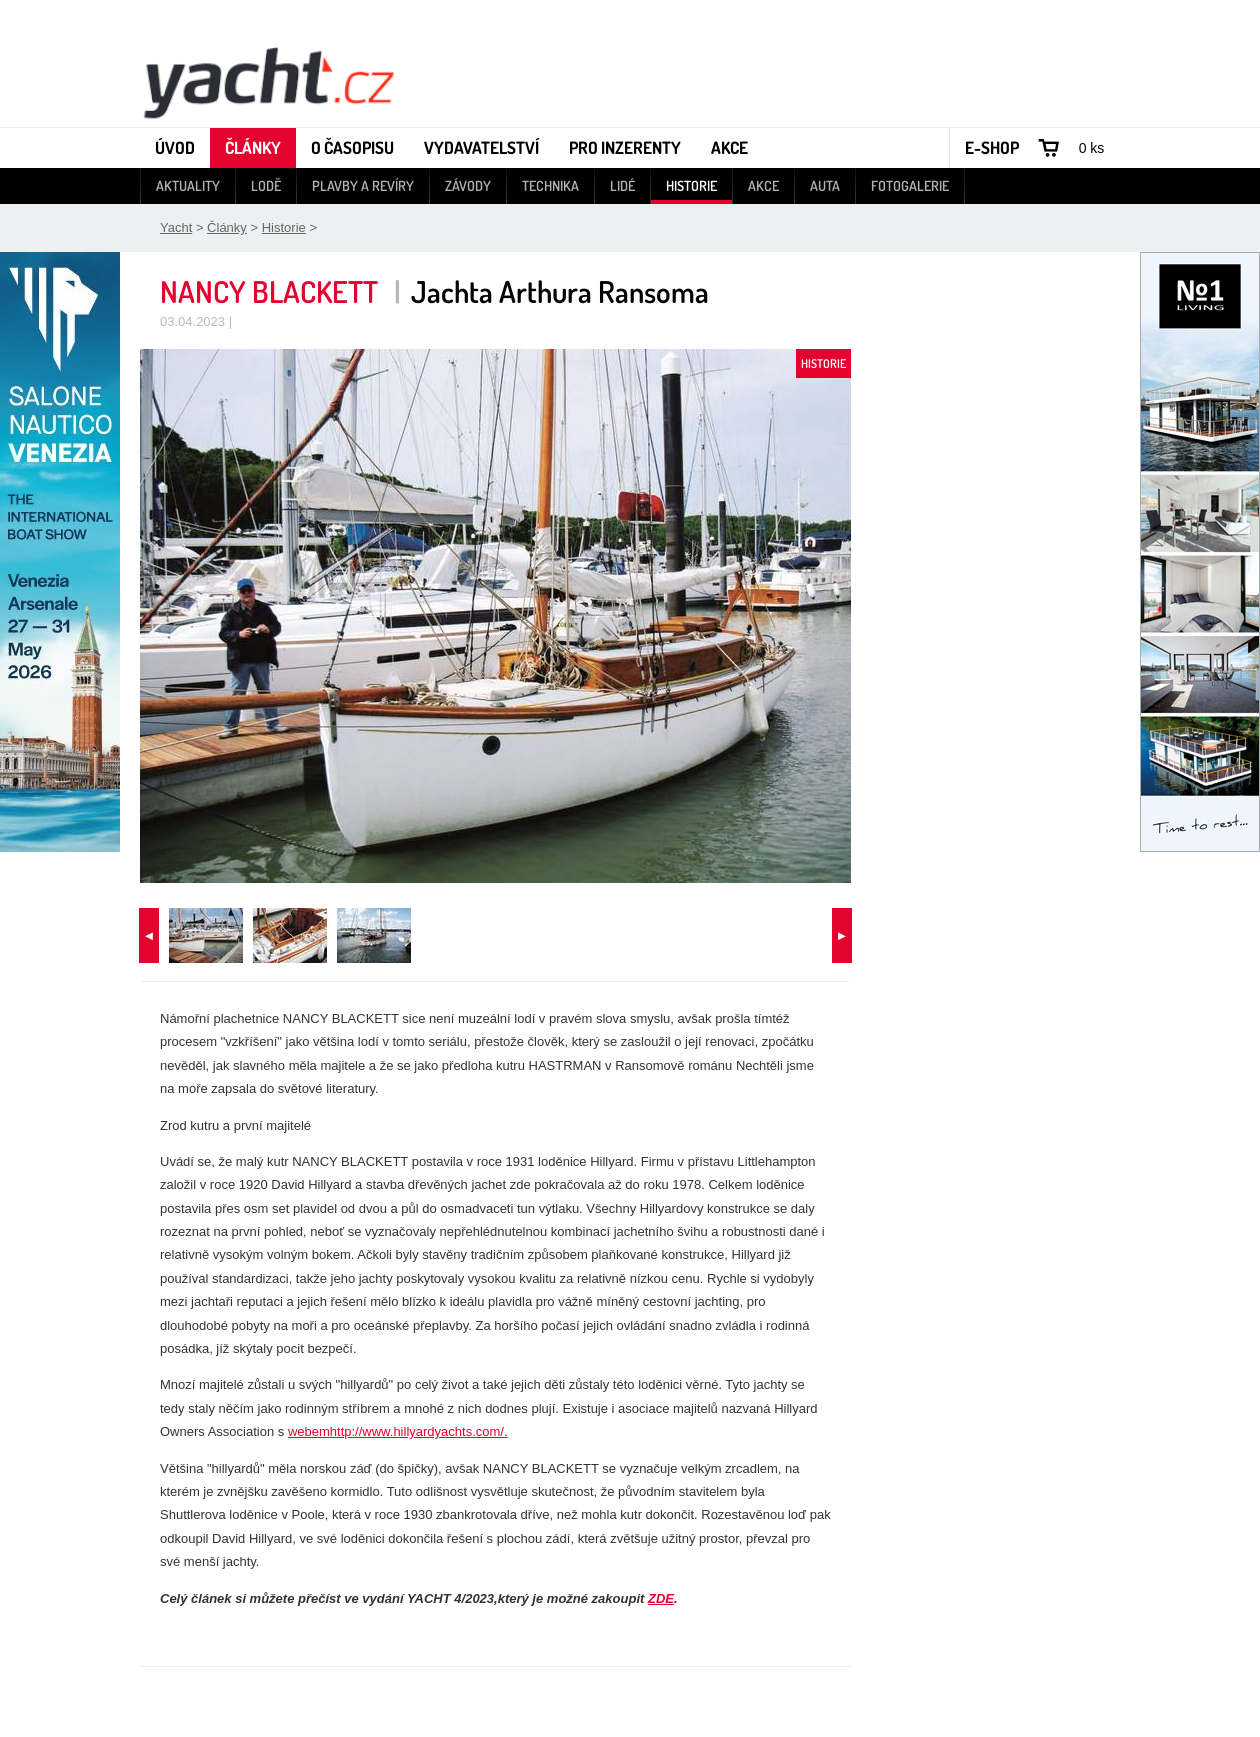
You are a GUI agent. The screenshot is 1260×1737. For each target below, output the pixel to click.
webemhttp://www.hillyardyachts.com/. (398, 1431)
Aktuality (188, 185)
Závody (468, 185)
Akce (729, 147)
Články (253, 147)
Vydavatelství (481, 147)
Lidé (622, 185)
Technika (550, 185)
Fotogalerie (910, 185)
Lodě (266, 185)
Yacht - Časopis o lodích (268, 81)
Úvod (175, 147)
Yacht (176, 227)
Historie (691, 185)
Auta (825, 185)
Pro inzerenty (625, 147)
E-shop (992, 147)
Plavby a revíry (363, 185)
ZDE (661, 1598)
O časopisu (352, 147)
